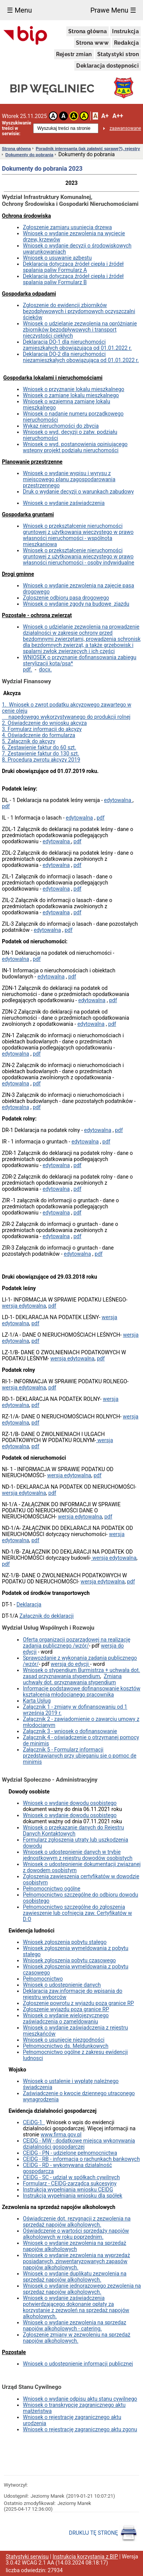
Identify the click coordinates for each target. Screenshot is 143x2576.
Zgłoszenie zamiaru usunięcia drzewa (67, 227)
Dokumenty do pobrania (29, 154)
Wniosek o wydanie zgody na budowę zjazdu (76, 604)
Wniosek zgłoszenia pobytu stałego (64, 1942)
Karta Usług (37, 1701)
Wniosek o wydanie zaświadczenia (63, 503)
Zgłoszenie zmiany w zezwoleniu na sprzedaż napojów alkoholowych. (76, 2338)
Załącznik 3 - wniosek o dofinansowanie (70, 1731)
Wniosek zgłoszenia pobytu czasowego (69, 1960)
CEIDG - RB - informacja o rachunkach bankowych (81, 2159)
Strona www (92, 43)
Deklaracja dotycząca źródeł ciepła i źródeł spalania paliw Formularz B (73, 279)
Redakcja (126, 43)
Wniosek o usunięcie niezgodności (63, 2040)
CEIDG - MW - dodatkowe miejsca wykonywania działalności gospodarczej (79, 2144)
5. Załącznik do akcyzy (28, 741)
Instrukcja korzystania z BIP (85, 2556)
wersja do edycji (70, 1664)
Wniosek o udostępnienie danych (62, 1985)
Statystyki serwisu (27, 2556)
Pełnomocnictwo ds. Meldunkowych (65, 2046)
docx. (45, 669)
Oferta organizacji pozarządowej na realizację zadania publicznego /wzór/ (76, 1642)
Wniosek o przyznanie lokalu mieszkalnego (73, 389)
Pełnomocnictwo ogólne (51, 1889)
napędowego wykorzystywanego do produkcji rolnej (66, 717)
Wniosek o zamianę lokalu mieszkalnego (71, 395)
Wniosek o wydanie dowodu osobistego (70, 1803)
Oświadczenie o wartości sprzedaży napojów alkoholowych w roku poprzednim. (76, 2234)
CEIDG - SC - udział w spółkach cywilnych (71, 2177)
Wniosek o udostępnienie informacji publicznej (78, 2364)
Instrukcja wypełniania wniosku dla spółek (72, 2196)
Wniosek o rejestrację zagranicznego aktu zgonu (80, 2429)
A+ (104, 116)
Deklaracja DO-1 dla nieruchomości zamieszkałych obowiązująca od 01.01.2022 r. (77, 345)
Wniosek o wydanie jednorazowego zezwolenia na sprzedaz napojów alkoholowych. (82, 2289)
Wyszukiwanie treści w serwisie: (16, 128)
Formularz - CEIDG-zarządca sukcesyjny (70, 2183)
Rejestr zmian (74, 54)
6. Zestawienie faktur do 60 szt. (39, 747)
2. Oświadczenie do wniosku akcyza (44, 723)
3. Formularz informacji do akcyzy (42, 729)
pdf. (27, 669)
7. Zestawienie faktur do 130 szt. (40, 753)
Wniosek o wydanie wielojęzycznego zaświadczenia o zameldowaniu (66, 2018)
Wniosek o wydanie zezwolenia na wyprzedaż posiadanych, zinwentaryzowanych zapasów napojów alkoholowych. (76, 2261)
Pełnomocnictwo (43, 1979)
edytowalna (118, 800)
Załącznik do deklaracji (46, 1616)
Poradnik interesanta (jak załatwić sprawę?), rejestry (88, 148)
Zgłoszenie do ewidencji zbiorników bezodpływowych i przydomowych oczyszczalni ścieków (79, 311)
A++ (117, 116)
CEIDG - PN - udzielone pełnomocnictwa (70, 2153)
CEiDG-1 (34, 2122)
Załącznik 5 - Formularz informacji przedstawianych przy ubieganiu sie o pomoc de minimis (80, 1755)
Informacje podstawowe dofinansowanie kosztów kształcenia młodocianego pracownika (81, 1691)
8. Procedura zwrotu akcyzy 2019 (41, 760)
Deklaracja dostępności (107, 66)
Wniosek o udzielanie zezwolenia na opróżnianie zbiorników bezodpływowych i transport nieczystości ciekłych (80, 329)
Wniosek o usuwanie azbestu (57, 258)
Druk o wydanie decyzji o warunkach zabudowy (78, 491)
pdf (6, 806)
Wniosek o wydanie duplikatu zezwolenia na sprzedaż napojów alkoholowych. (75, 2276)
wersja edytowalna (24, 1306)
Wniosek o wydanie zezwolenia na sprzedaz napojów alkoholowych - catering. (74, 2325)
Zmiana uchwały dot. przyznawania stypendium (72, 1679)
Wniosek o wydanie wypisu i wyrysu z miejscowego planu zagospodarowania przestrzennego (69, 479)
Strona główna (87, 31)
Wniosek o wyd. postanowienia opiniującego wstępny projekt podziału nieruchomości (75, 447)
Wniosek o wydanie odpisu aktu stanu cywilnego (80, 2399)
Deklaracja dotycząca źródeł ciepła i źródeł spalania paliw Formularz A (73, 267)
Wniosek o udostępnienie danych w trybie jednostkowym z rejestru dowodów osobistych (77, 1855)
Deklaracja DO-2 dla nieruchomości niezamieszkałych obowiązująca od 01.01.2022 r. (81, 357)
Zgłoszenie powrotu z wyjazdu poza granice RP (78, 2003)
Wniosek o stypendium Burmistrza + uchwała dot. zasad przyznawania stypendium (81, 1673)
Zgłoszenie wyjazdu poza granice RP (66, 2009)
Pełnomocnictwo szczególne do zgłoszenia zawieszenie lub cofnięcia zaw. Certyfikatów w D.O (77, 1913)
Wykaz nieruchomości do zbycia (61, 426)
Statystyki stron (118, 54)
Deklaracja (28, 1604)
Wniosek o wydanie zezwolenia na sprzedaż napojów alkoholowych (74, 2246)
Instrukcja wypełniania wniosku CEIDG (68, 2189)
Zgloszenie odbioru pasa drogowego (66, 598)
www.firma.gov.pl (60, 2134)
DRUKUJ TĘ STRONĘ (103, 2533)
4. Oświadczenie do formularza (38, 735)
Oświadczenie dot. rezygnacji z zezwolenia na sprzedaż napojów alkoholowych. (76, 2221)
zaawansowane (125, 128)
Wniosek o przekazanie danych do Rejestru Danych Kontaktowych (73, 1830)
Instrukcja (125, 31)
